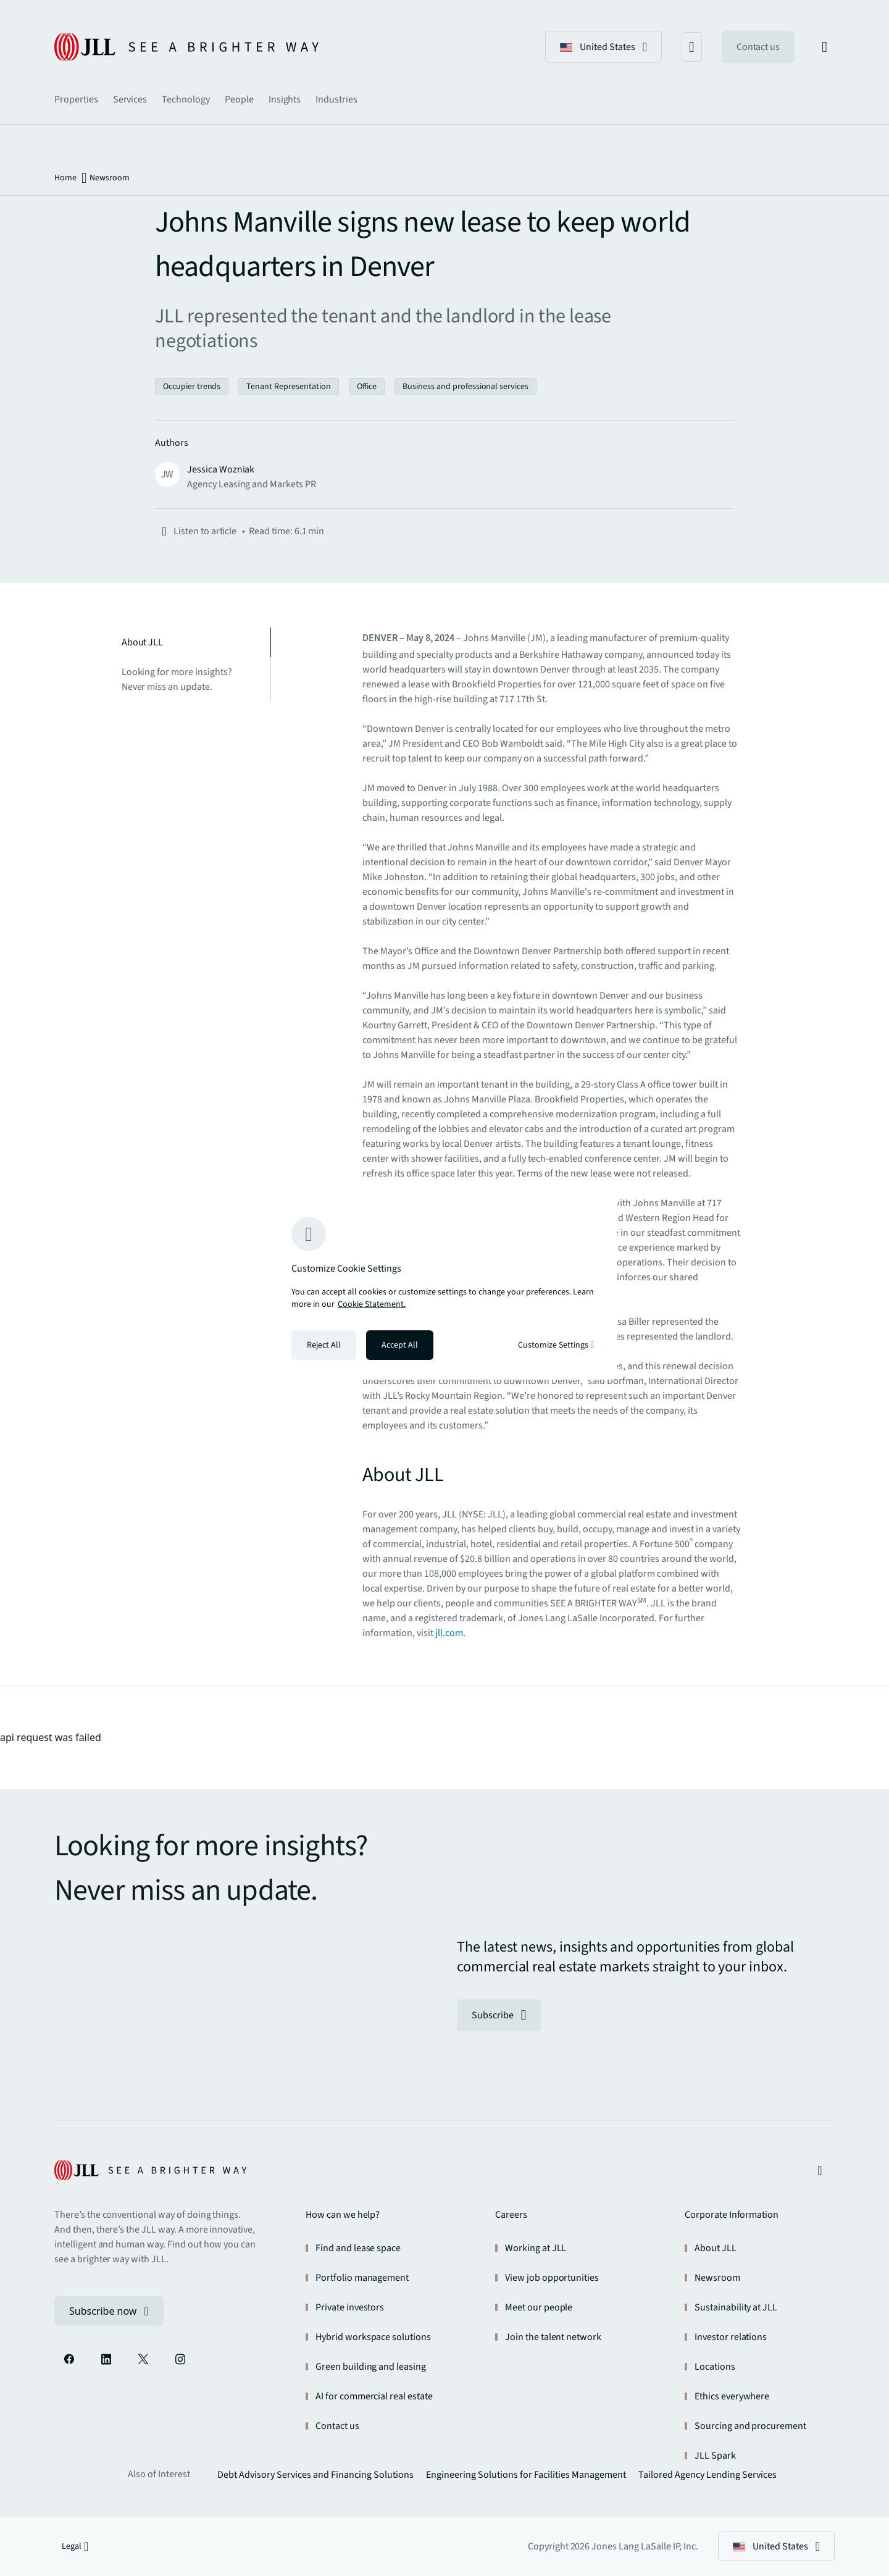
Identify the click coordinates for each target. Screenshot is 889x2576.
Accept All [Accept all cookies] (400, 1345)
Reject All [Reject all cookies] (324, 1345)
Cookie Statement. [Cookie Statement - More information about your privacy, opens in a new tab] (372, 1304)
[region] (444, 1288)
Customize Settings (556, 1345)
